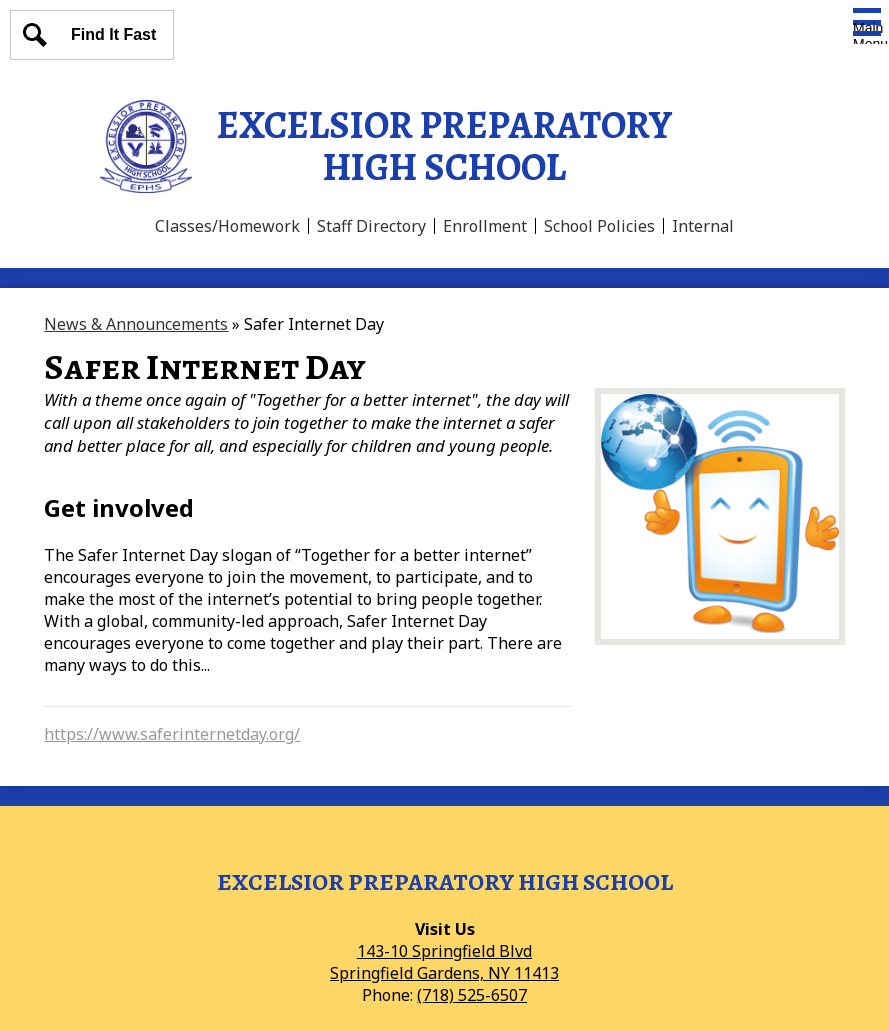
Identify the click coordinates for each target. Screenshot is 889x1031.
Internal (703, 226)
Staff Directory (371, 226)
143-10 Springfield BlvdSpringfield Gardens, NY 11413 (444, 962)
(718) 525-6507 (472, 995)
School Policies (599, 226)
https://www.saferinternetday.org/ (172, 734)
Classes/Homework (227, 226)
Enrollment (485, 226)
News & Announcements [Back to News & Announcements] (136, 324)
